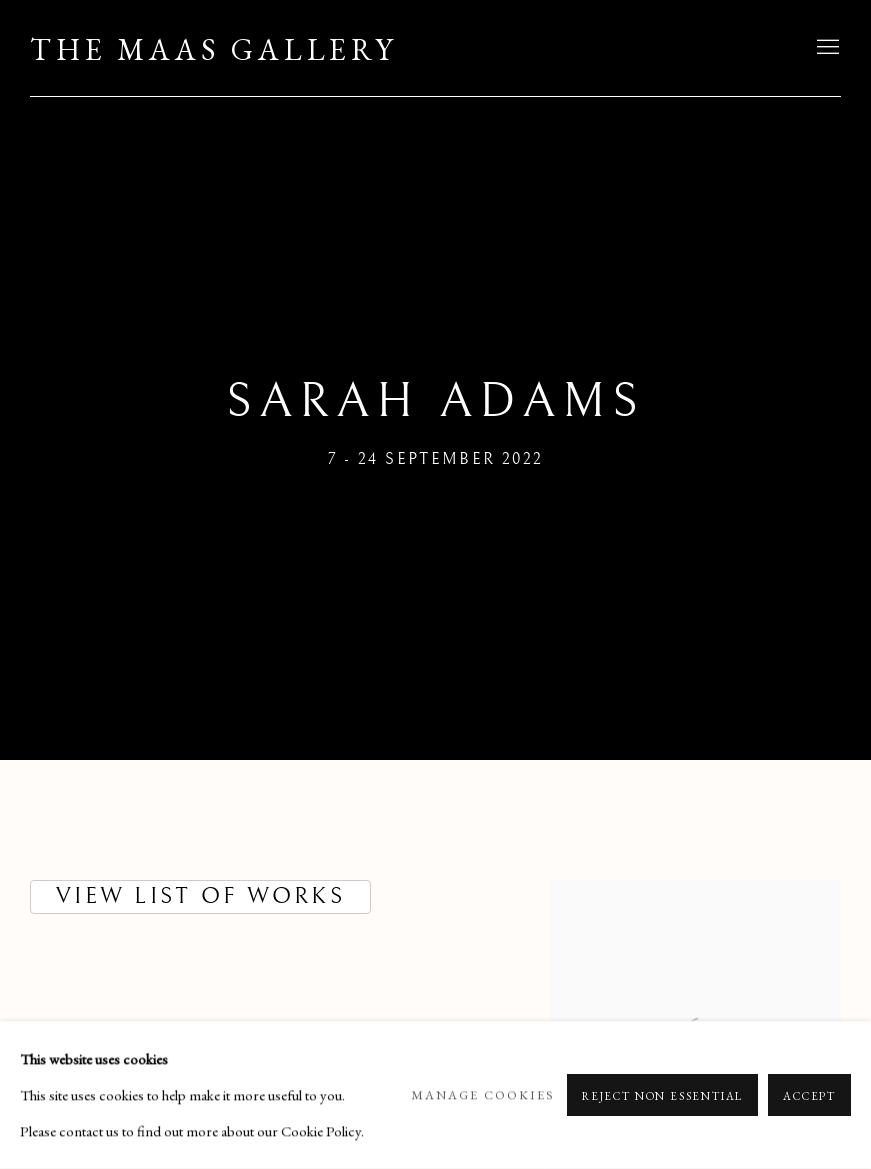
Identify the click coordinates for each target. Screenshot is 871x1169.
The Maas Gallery (214, 50)
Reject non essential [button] (662, 1096)
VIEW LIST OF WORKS (200, 896)
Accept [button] (809, 1096)
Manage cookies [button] (483, 1094)
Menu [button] (826, 48)
